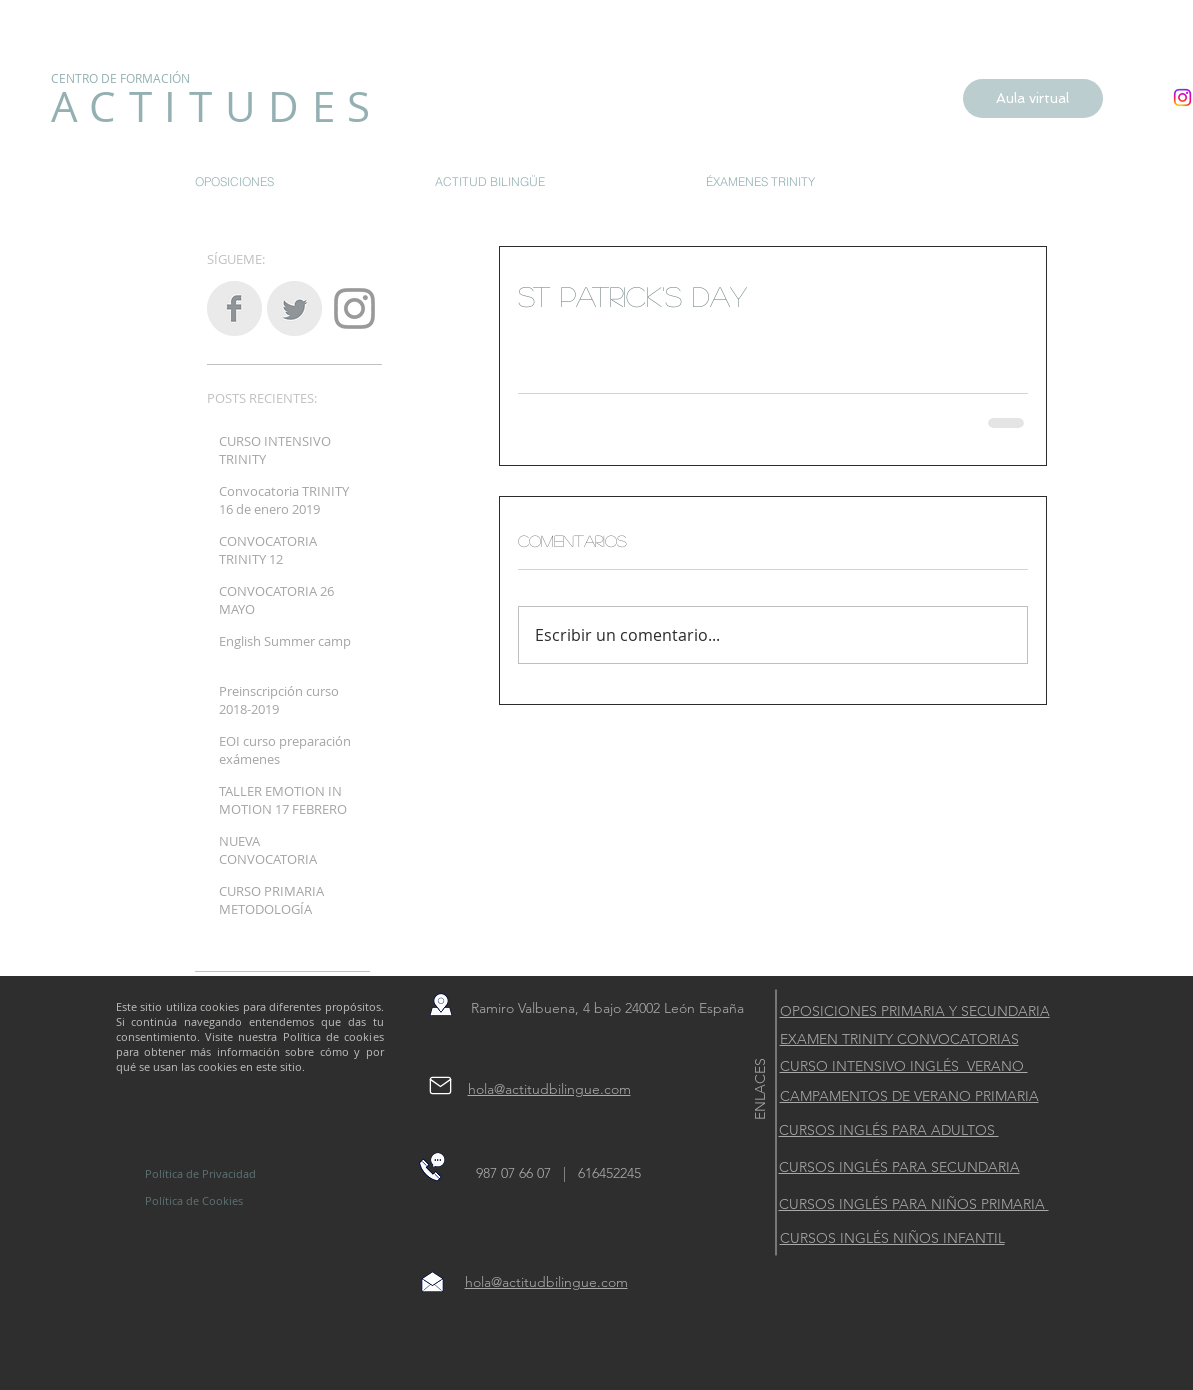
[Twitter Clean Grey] (294, 308)
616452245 (607, 1173)
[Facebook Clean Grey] (234, 308)
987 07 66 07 (519, 1173)
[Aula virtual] (1033, 98)
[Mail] (441, 1085)
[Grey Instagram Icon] (354, 308)
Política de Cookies (194, 1200)
